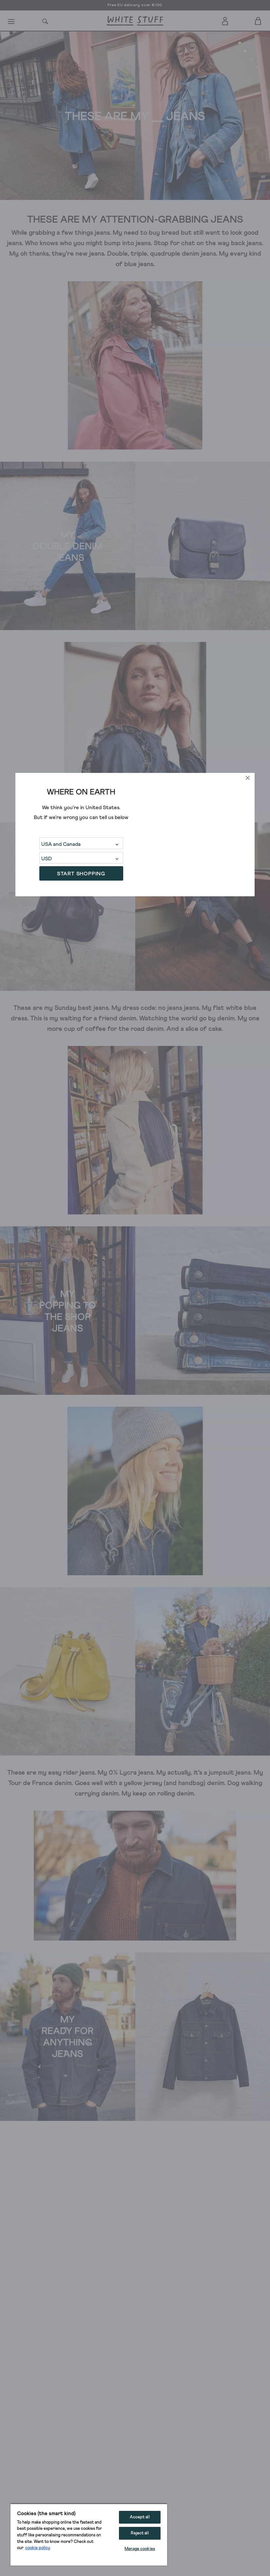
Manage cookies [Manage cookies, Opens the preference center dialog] (140, 2549)
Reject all (139, 2533)
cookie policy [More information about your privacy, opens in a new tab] (37, 2548)
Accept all (139, 2517)
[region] (88, 2534)
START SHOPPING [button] (81, 873)
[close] (247, 778)
